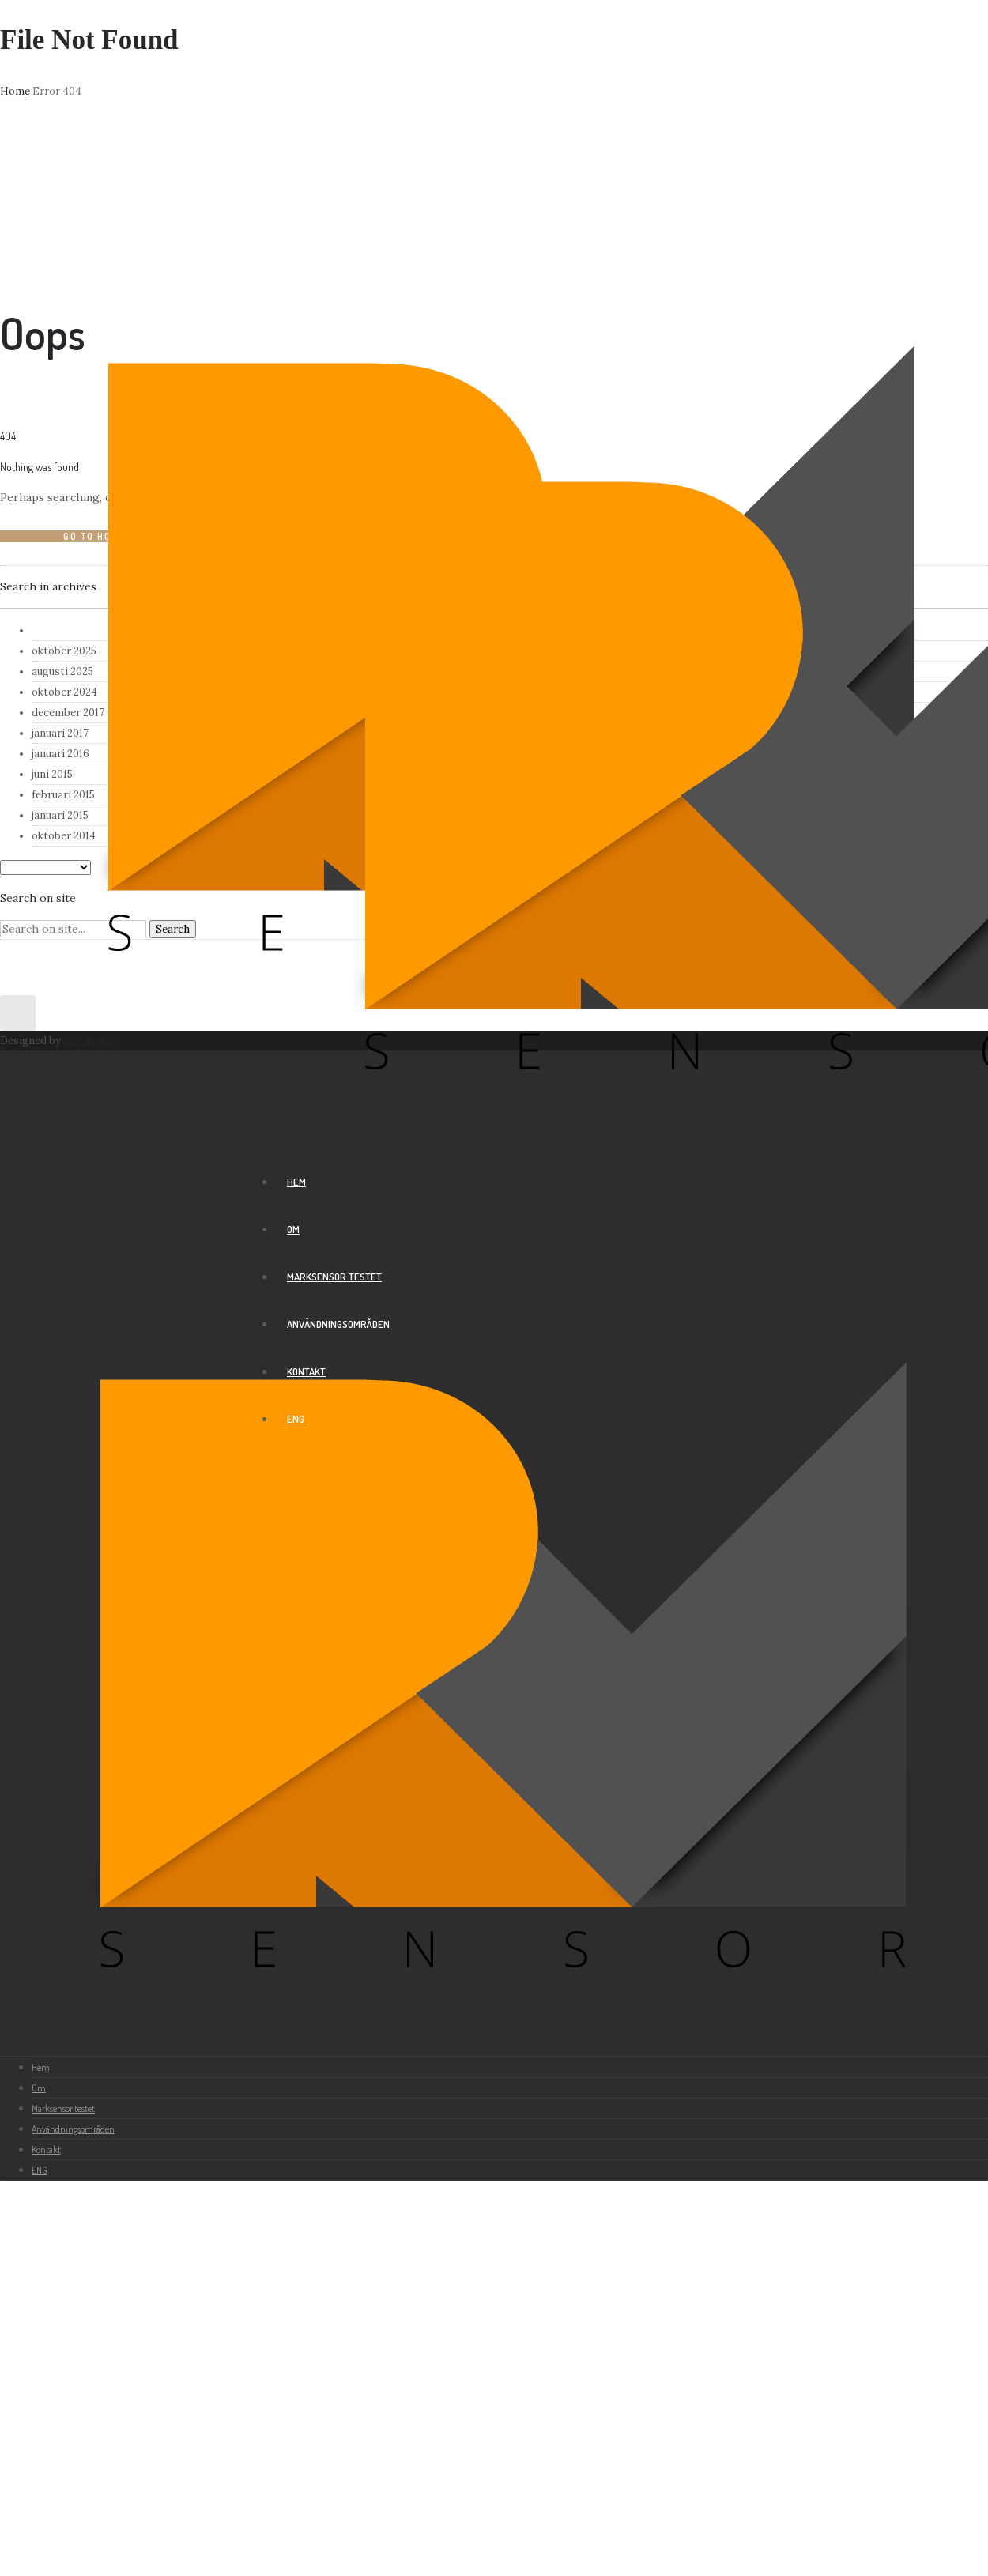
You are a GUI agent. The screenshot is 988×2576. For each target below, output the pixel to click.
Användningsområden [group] (338, 1324)
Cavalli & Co (92, 1040)
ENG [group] (295, 1418)
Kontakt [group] (306, 1371)
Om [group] (293, 1229)
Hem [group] (296, 1181)
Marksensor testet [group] (334, 1276)
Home (15, 91)
